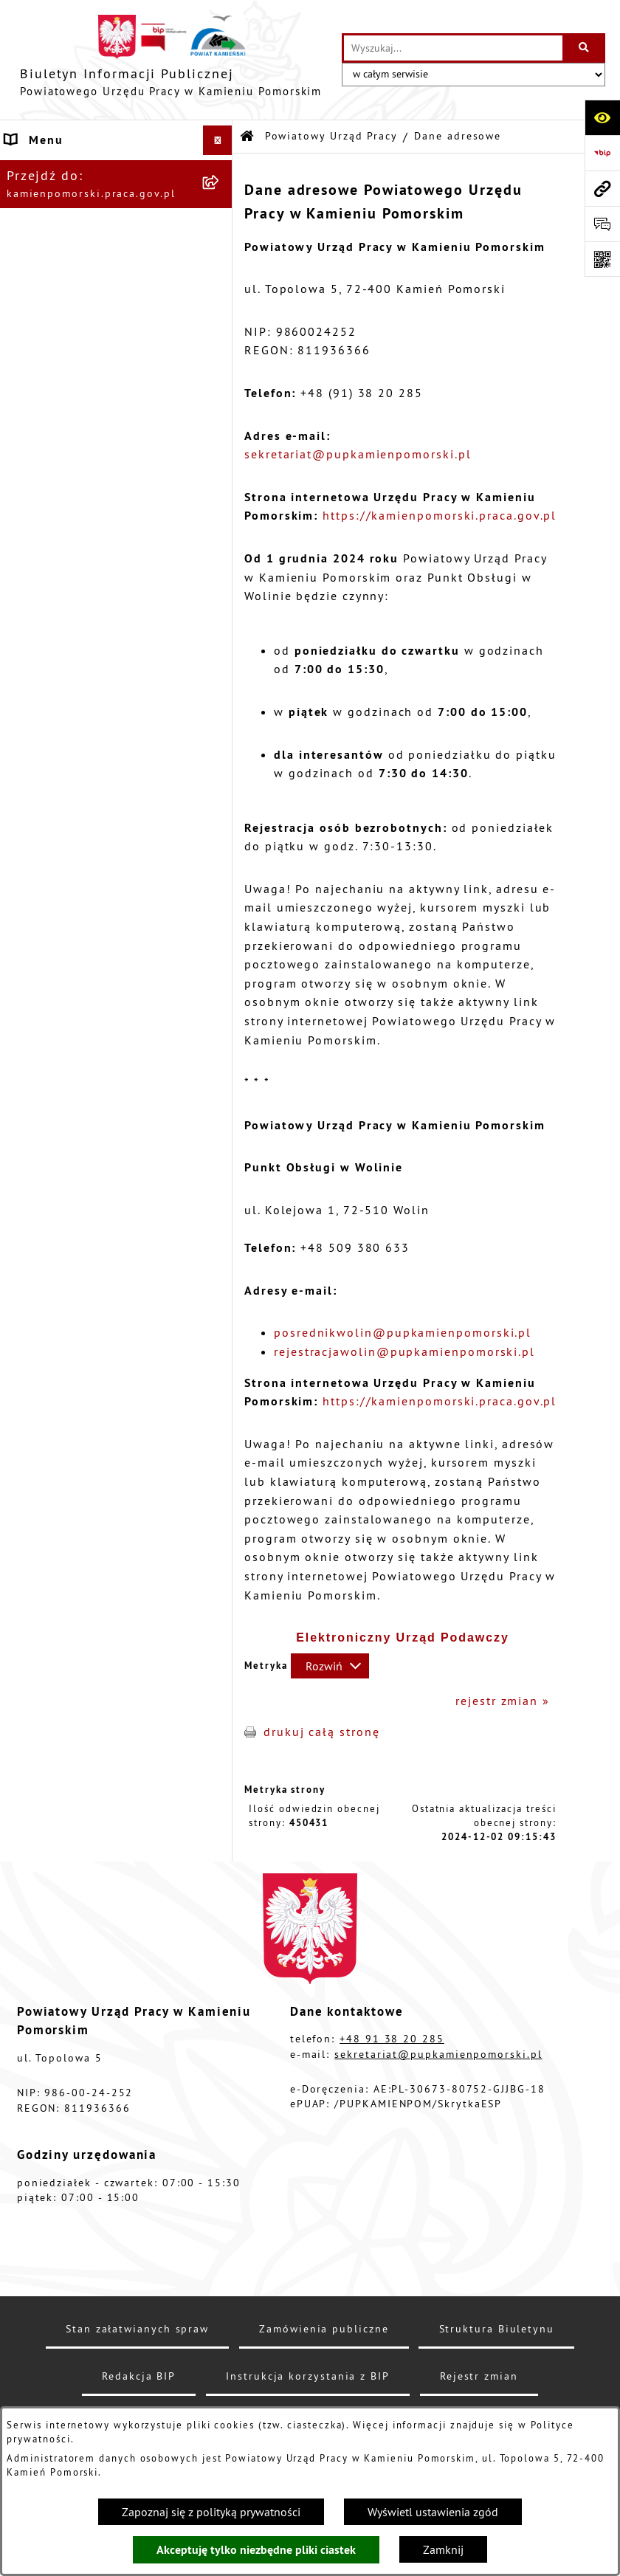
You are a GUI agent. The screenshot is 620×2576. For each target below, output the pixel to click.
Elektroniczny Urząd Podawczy (402, 1637)
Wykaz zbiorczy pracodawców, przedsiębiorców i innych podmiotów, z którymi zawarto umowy (101, 664)
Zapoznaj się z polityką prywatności (211, 2511)
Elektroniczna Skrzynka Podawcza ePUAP (80, 877)
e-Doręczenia (47, 838)
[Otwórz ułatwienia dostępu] (602, 117)
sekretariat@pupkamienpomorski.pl (357, 454)
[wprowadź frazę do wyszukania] (453, 48)
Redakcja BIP (47, 915)
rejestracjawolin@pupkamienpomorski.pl (404, 1351)
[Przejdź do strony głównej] (171, 60)
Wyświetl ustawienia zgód (433, 2511)
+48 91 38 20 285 (392, 2038)
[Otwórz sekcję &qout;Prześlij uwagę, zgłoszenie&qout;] (602, 223)
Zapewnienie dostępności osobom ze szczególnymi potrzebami (87, 992)
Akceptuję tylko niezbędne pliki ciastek (256, 2550)
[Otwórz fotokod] (602, 259)
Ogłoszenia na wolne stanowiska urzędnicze (77, 570)
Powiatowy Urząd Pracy (78, 169)
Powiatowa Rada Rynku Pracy (98, 750)
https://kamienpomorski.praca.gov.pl (440, 515)
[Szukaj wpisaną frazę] (585, 48)
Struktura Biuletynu (496, 2328)
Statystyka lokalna (65, 779)
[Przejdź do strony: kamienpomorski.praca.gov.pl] (602, 188)
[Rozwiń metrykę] (330, 1665)
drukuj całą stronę (322, 1731)
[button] (221, 170)
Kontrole (33, 608)
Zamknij (443, 2549)
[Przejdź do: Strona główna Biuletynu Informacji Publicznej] (247, 137)
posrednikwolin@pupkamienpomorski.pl (402, 1332)
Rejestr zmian (479, 2376)
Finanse (30, 720)
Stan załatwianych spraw (137, 2328)
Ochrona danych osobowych (94, 944)
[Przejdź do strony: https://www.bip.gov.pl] (602, 153)
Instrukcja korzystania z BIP (94, 809)
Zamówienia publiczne (77, 531)
